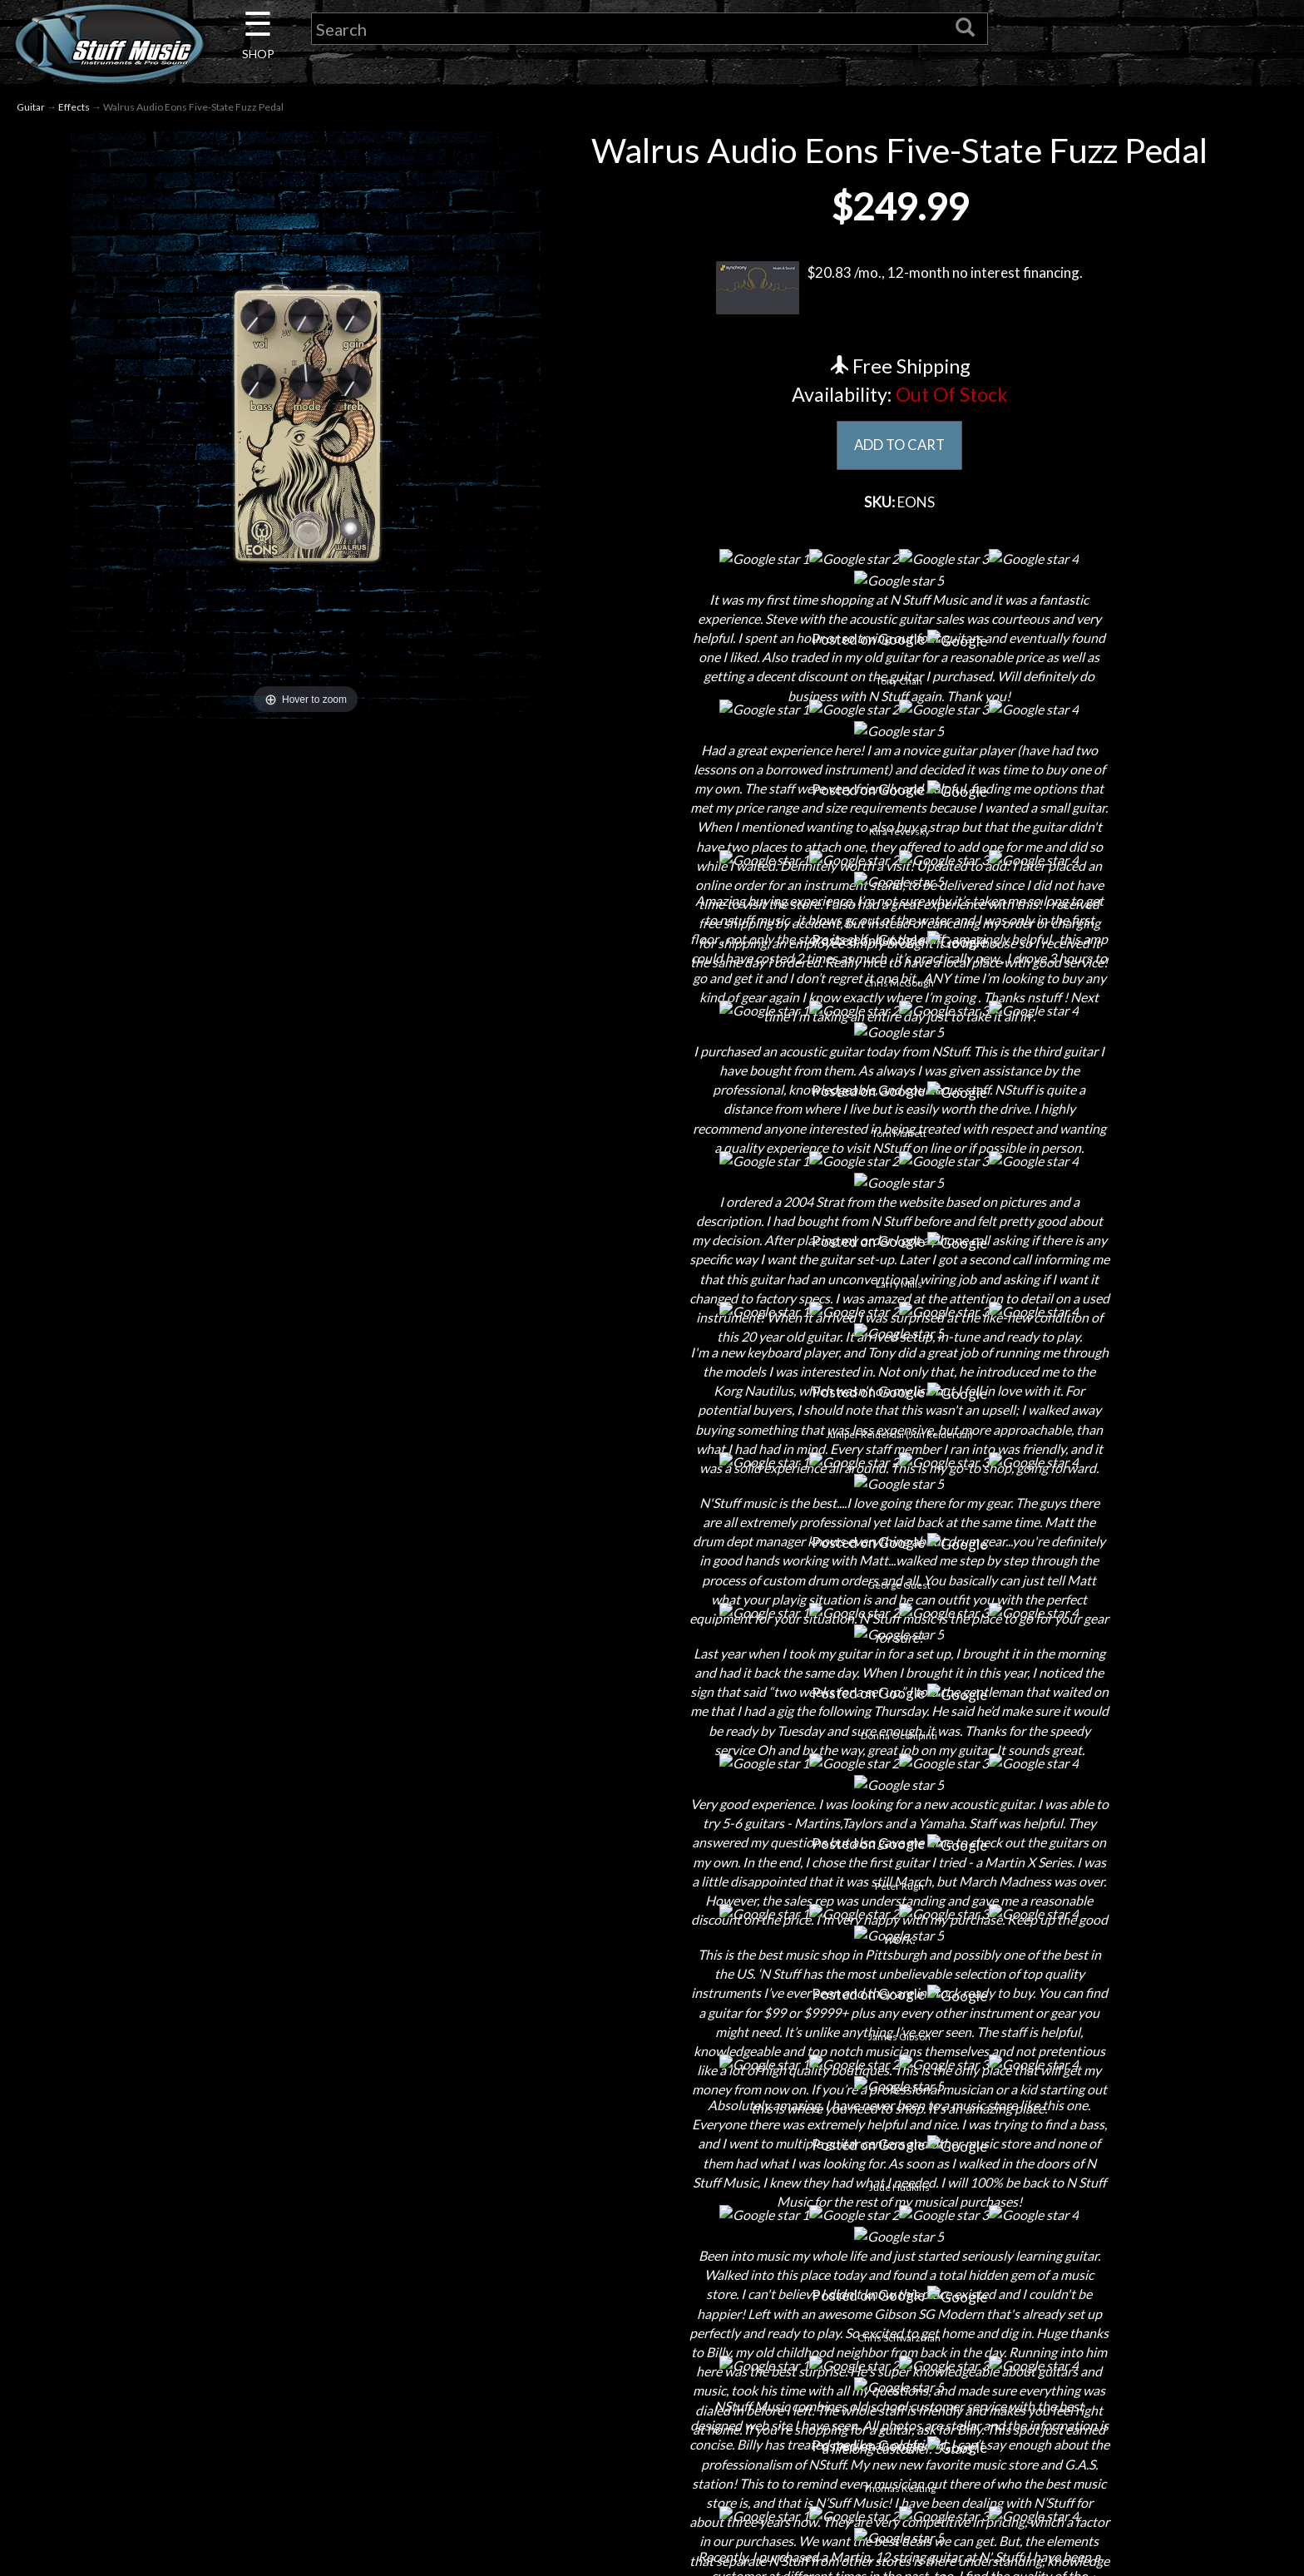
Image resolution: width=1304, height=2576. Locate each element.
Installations (327, 2470)
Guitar (31, 107)
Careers (327, 2353)
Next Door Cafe (327, 2383)
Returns (652, 2353)
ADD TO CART (899, 446)
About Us (328, 2295)
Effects (74, 107)
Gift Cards (652, 2412)
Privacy (652, 2383)
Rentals (328, 2441)
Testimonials (652, 2441)
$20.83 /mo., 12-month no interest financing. (899, 287)
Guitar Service (328, 2499)
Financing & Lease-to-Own (652, 2295)
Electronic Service (327, 2528)
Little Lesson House (328, 2412)
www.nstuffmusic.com (992, 2412)
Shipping (652, 2324)
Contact (327, 2324)
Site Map (652, 2470)
